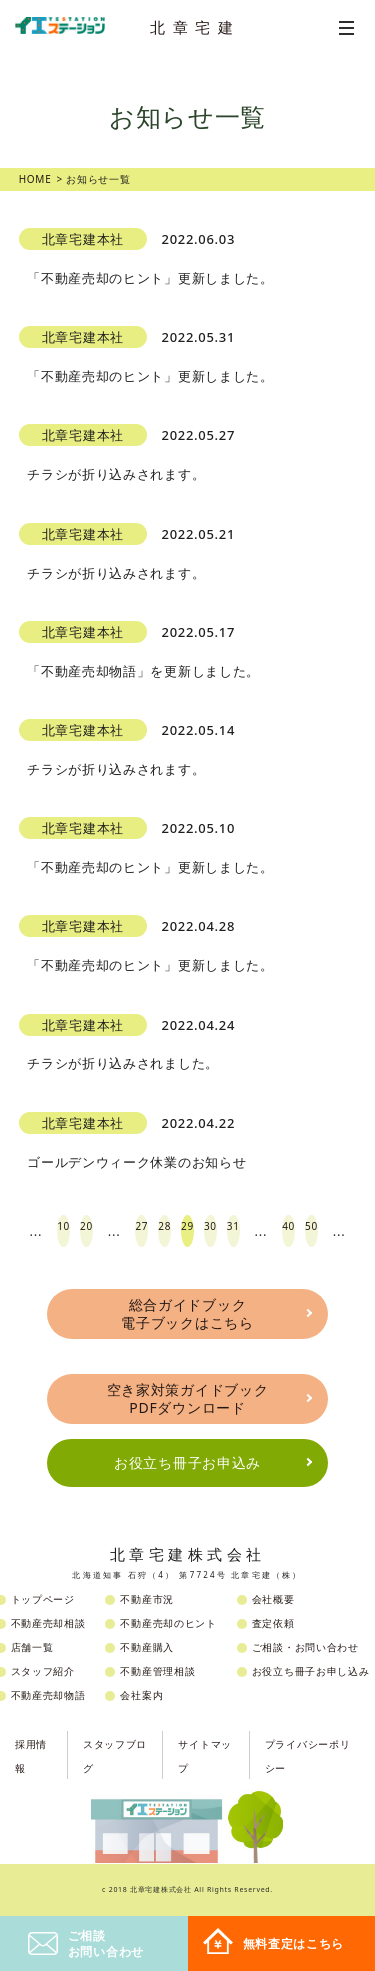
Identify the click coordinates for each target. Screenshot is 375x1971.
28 (164, 1226)
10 (63, 1226)
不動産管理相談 (157, 1671)
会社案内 (141, 1695)
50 (311, 1226)
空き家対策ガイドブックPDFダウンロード (188, 1398)
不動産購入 (147, 1647)
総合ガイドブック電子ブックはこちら (187, 1313)
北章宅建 (195, 27)
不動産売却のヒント (168, 1623)
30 (210, 1226)
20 (86, 1226)
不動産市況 (147, 1599)
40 (288, 1226)
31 (233, 1226)
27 (141, 1226)
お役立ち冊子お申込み (187, 1462)
